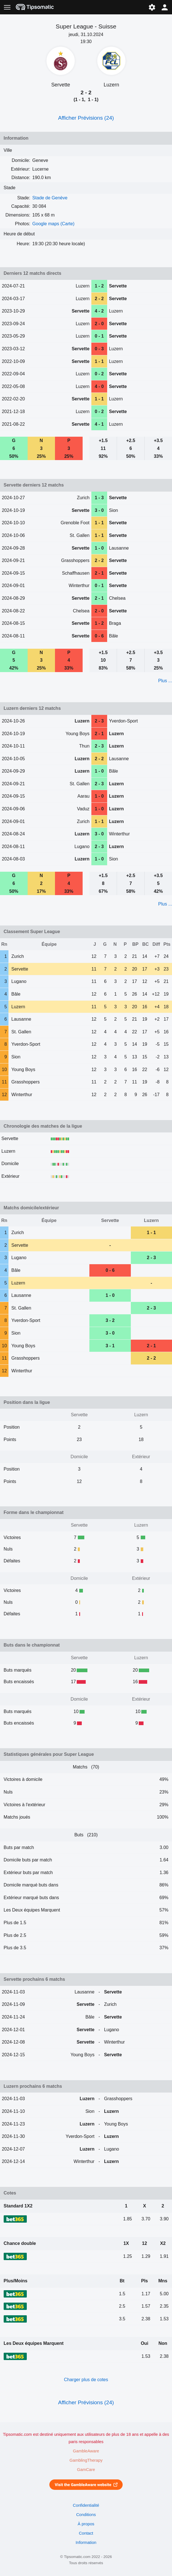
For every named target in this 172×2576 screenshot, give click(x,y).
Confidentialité (86, 2505)
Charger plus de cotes (86, 2379)
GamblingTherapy (86, 2460)
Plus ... (165, 680)
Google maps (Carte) (53, 223)
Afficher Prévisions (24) (86, 118)
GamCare (86, 2469)
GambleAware (86, 2451)
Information (86, 2542)
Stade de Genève (50, 197)
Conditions (86, 2514)
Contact (86, 2533)
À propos (86, 2524)
